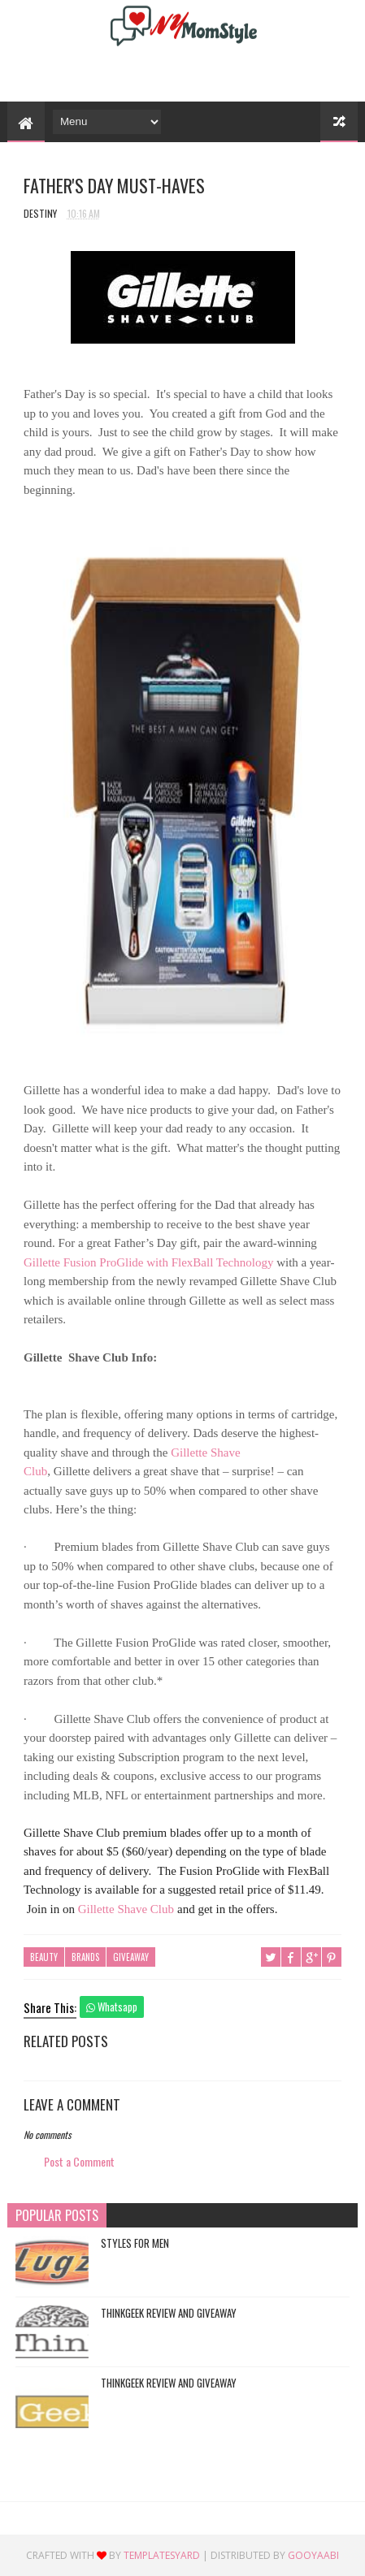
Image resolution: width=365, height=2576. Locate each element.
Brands (85, 1956)
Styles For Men (135, 2243)
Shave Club (126, 1909)
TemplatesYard (162, 2555)
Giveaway (131, 1956)
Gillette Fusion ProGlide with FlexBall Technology (148, 1262)
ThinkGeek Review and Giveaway (169, 2313)
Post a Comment (79, 2161)
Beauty (44, 1956)
